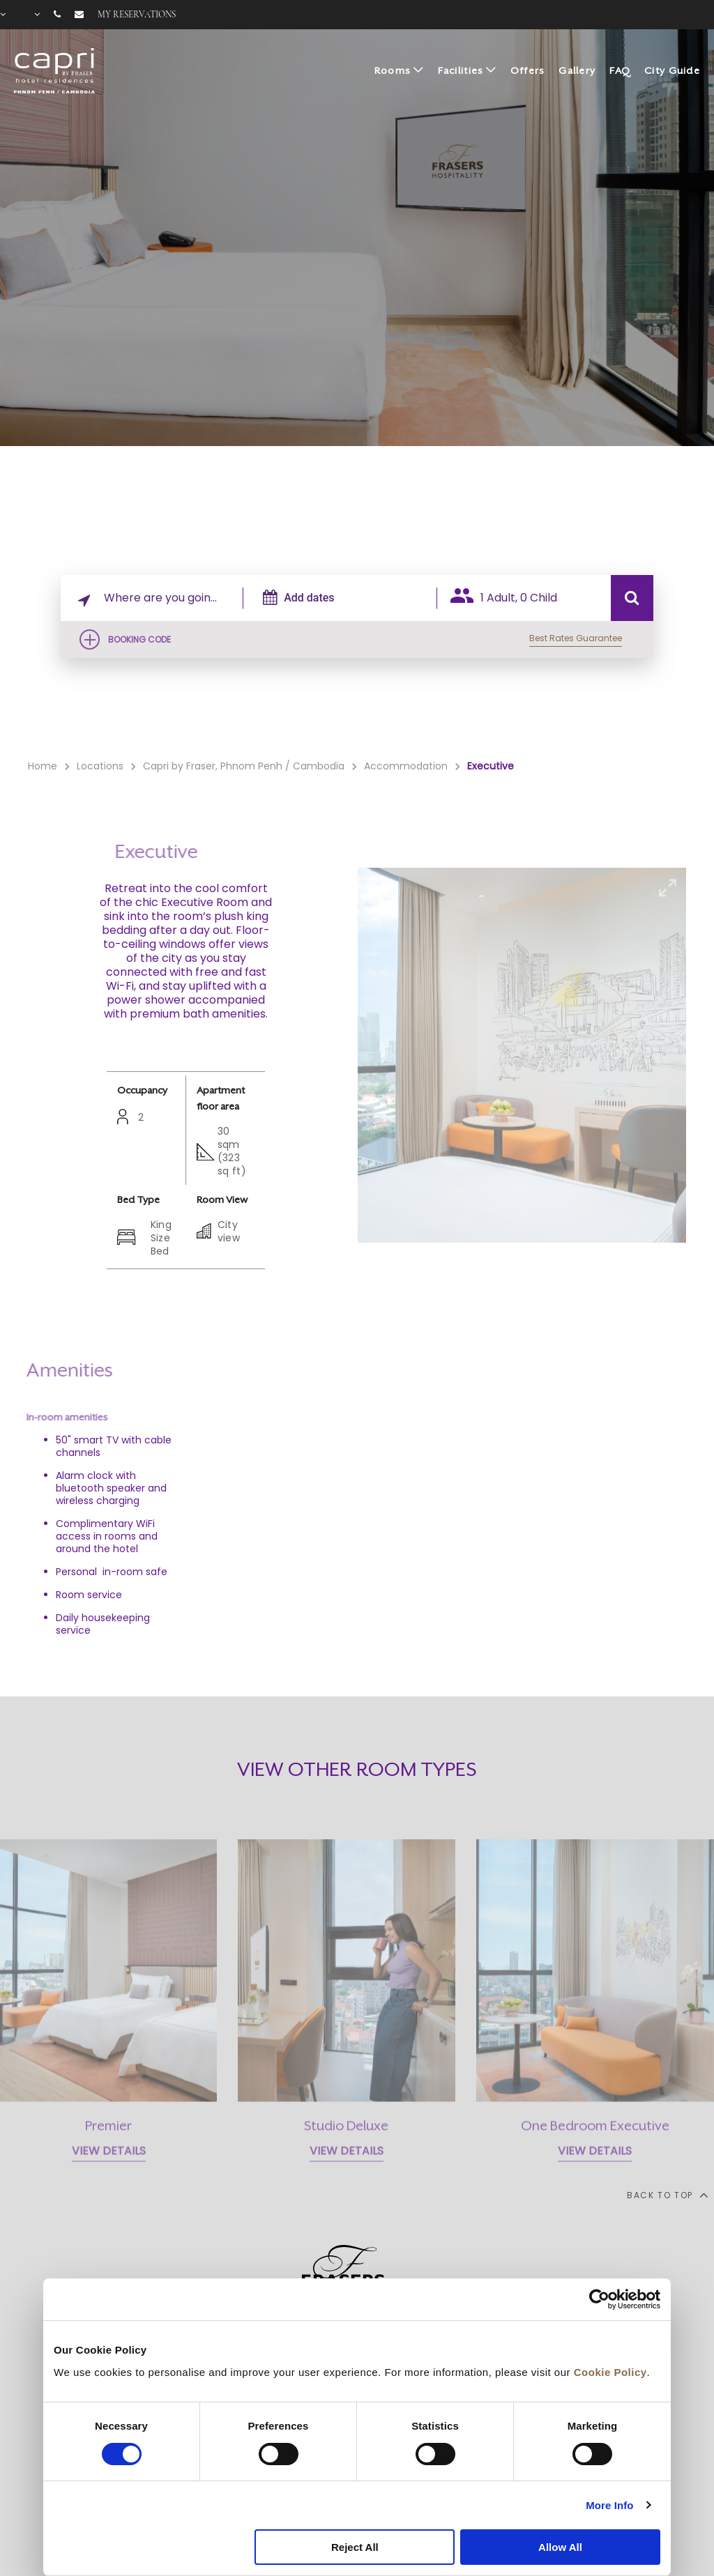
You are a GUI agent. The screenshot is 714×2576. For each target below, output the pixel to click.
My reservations (137, 14)
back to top (667, 2195)
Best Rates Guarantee (575, 638)
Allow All (560, 2547)
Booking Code (139, 639)
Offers (527, 70)
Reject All (355, 2547)
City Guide (672, 70)
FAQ (619, 70)
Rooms (392, 70)
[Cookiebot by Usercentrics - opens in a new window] (599, 2299)
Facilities (461, 70)
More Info (609, 2505)
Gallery (577, 70)
